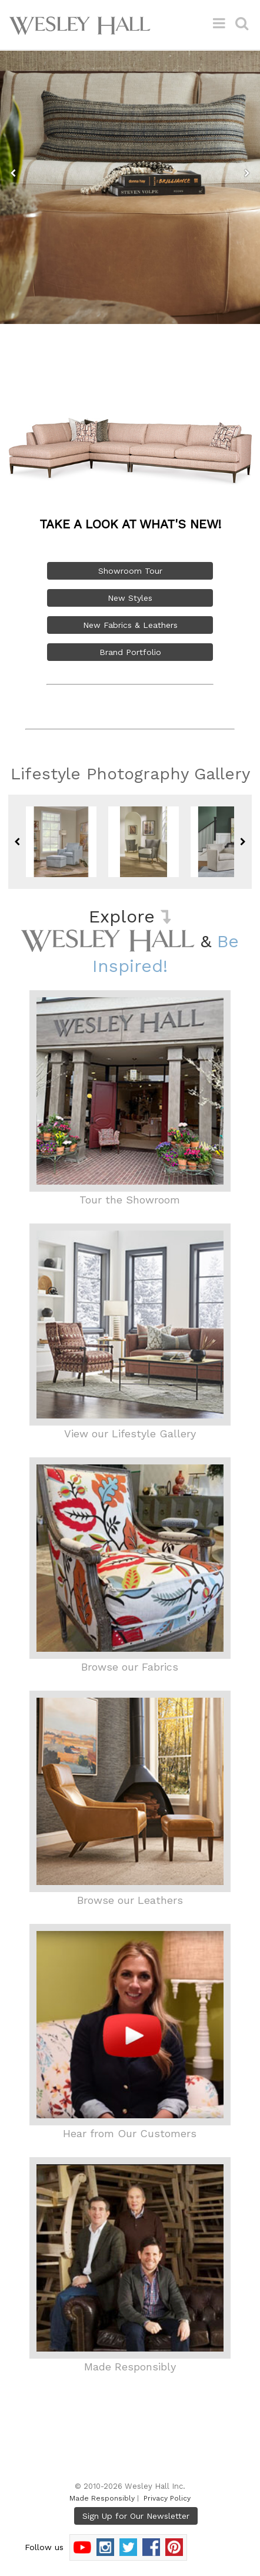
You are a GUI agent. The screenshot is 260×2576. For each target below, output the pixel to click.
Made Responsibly (102, 2498)
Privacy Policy (167, 2498)
